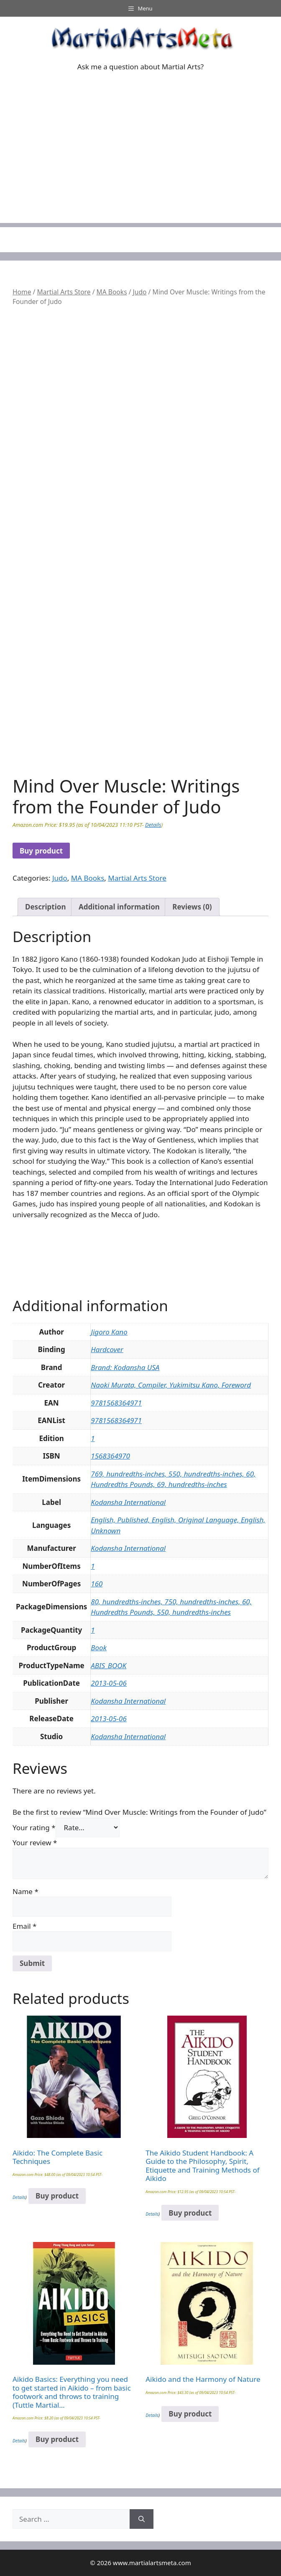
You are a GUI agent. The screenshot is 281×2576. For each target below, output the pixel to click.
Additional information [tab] (119, 907)
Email (24, 1926)
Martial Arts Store (63, 291)
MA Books (112, 291)
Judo (140, 291)
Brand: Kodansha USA (125, 1367)
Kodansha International (128, 1502)
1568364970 (110, 1456)
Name (25, 1891)
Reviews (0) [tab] (192, 907)
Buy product (41, 851)
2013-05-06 (109, 1683)
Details (153, 824)
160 (96, 1583)
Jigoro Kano (109, 1332)
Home (22, 291)
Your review (35, 1842)
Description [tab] (45, 907)
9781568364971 (116, 1403)
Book (99, 1647)
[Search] (141, 2519)
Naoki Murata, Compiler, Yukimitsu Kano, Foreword (171, 1385)
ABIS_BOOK (108, 1665)
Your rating (34, 1827)
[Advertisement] (140, 164)
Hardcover (107, 1349)
